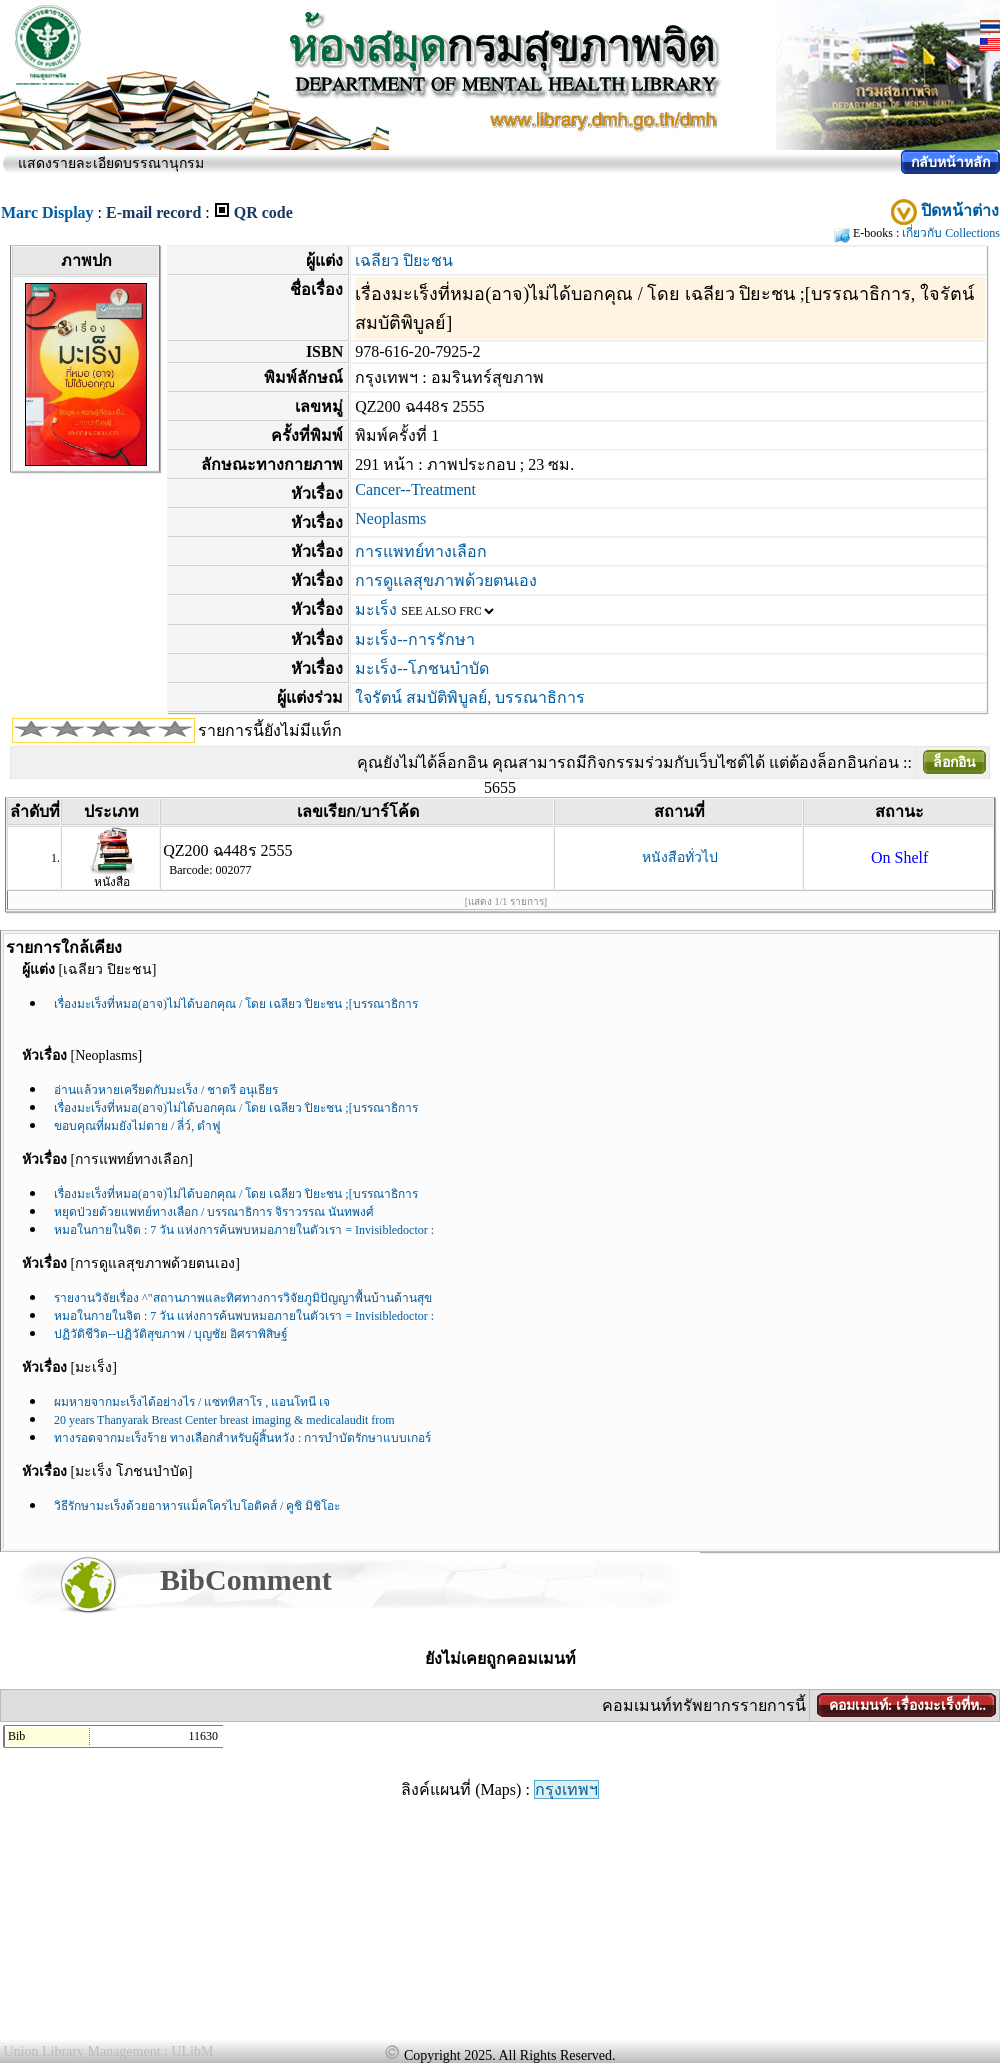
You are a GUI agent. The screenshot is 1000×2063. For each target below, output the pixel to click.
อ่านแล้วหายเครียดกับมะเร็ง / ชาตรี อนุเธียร (166, 1090)
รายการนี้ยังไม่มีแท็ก (270, 730)
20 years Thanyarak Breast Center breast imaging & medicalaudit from (224, 1420)
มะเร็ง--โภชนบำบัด (422, 668)
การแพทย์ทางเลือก (421, 551)
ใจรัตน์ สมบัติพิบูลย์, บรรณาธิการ (470, 697)
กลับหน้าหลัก (950, 162)
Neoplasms (390, 518)
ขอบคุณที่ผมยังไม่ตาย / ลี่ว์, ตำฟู (137, 1126)
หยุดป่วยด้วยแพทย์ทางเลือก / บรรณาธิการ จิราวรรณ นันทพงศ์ (214, 1212)
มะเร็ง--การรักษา (415, 639)
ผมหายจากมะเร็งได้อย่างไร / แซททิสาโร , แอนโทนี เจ (192, 1402)
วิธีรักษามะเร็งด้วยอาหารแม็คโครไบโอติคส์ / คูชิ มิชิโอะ (197, 1506)
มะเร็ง (376, 609)
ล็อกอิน (954, 762)
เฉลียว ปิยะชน (404, 260)
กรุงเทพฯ (566, 1789)
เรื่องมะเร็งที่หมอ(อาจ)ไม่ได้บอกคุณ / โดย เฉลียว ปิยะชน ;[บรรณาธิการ (236, 1004)
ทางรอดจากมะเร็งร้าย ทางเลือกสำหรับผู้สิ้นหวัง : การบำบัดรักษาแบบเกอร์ (242, 1438)
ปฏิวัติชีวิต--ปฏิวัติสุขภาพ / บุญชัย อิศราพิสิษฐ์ (171, 1334)
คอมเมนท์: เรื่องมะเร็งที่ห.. (907, 1705)
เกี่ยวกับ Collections (951, 233)
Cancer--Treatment (415, 489)
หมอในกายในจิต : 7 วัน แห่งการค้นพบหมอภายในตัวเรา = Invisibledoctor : (244, 1230)
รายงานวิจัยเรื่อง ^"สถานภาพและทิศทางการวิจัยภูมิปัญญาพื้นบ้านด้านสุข (243, 1298)
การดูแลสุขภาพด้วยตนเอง (446, 580)
